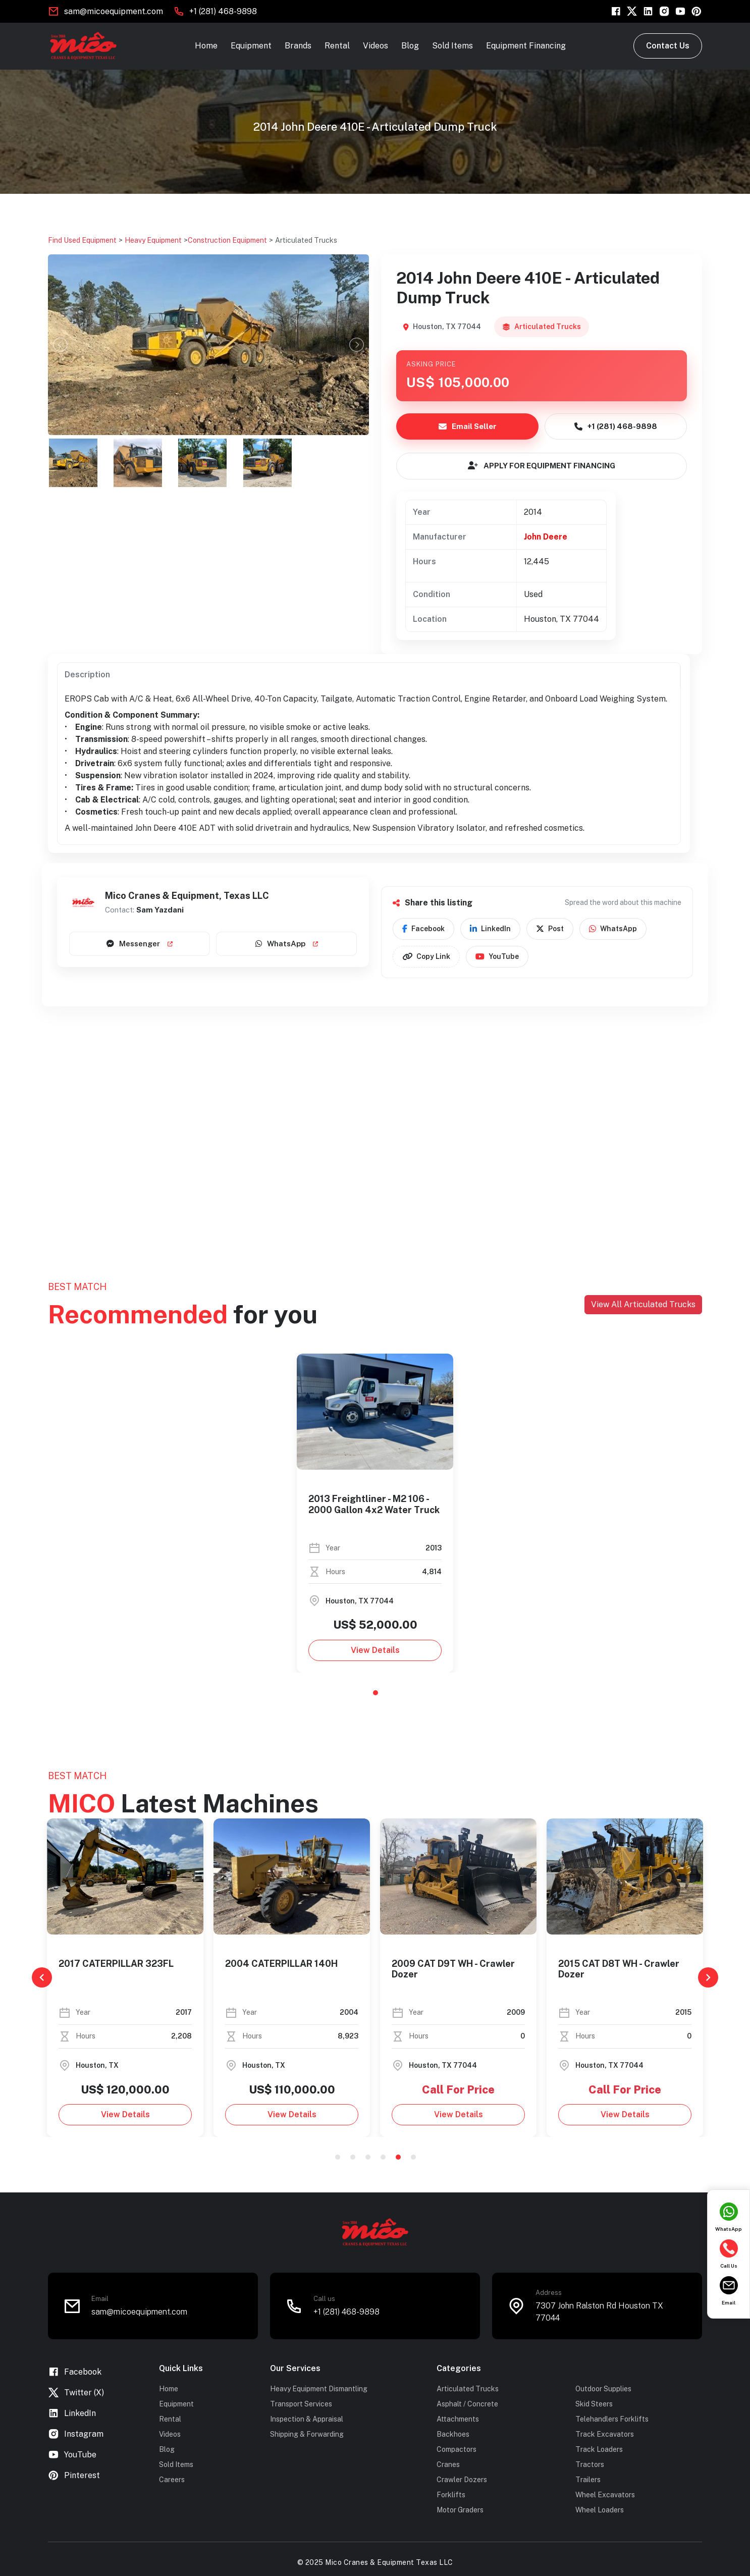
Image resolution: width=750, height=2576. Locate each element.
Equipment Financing (526, 45)
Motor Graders (460, 2510)
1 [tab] (375, 1692)
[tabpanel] (375, 1513)
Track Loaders (599, 2449)
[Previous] (42, 1977)
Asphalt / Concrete (467, 2404)
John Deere (545, 537)
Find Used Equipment (82, 240)
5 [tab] (398, 2157)
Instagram (75, 2434)
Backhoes (453, 2434)
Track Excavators (604, 2434)
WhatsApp (286, 943)
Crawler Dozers (462, 2480)
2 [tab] (352, 2157)
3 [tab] (367, 2157)
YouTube (497, 956)
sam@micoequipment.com (113, 11)
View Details (375, 1650)
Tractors (589, 2464)
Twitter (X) (76, 2392)
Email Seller (468, 426)
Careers (172, 2480)
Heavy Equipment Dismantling (318, 2389)
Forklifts (451, 2495)
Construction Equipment (227, 240)
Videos (375, 45)
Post (550, 929)
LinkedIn (490, 929)
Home (206, 45)
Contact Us (667, 45)
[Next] (708, 1977)
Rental (337, 45)
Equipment (251, 45)
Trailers (588, 2480)
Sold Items (452, 45)
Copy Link (426, 956)
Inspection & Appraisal (306, 2419)
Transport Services (301, 2404)
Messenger (139, 943)
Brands (298, 45)
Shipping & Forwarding (307, 2434)
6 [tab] (413, 2157)
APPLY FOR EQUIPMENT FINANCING (541, 465)
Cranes (448, 2464)
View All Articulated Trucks (643, 1304)
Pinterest (74, 2475)
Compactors (456, 2449)
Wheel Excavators (605, 2495)
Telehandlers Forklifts (612, 2419)
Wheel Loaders (599, 2510)
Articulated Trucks (306, 240)
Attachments (458, 2419)
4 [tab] (383, 2157)
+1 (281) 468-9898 (223, 11)
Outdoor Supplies (603, 2389)
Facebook (423, 929)
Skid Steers (594, 2404)
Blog (410, 45)
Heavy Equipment (153, 240)
